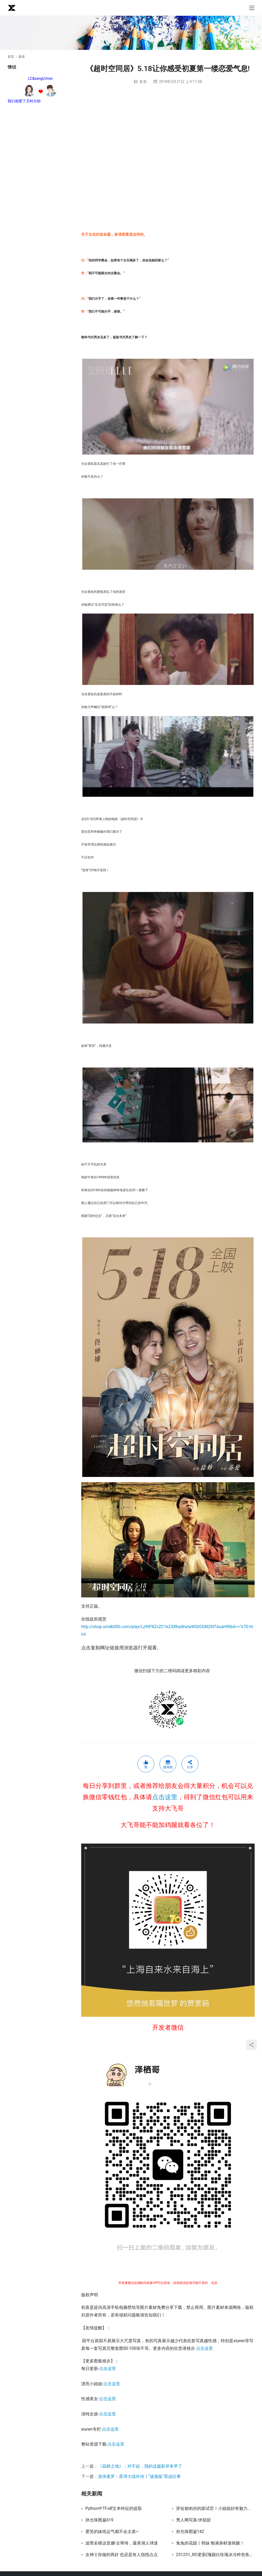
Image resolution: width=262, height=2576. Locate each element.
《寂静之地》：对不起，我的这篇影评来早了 (140, 2466)
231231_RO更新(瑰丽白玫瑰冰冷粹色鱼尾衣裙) (215, 2554)
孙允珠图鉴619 (99, 2520)
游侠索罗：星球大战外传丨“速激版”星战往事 (139, 2476)
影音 (143, 82)
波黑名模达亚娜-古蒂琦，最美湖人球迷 (121, 2543)
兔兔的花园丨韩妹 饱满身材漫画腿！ (210, 2543)
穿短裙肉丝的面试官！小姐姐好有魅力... (213, 2508)
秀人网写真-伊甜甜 (193, 2520)
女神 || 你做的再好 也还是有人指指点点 (121, 2554)
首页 (11, 57)
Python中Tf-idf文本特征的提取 (113, 2508)
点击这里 (164, 1797)
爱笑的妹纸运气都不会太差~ (112, 2531)
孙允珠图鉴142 (190, 2531)
